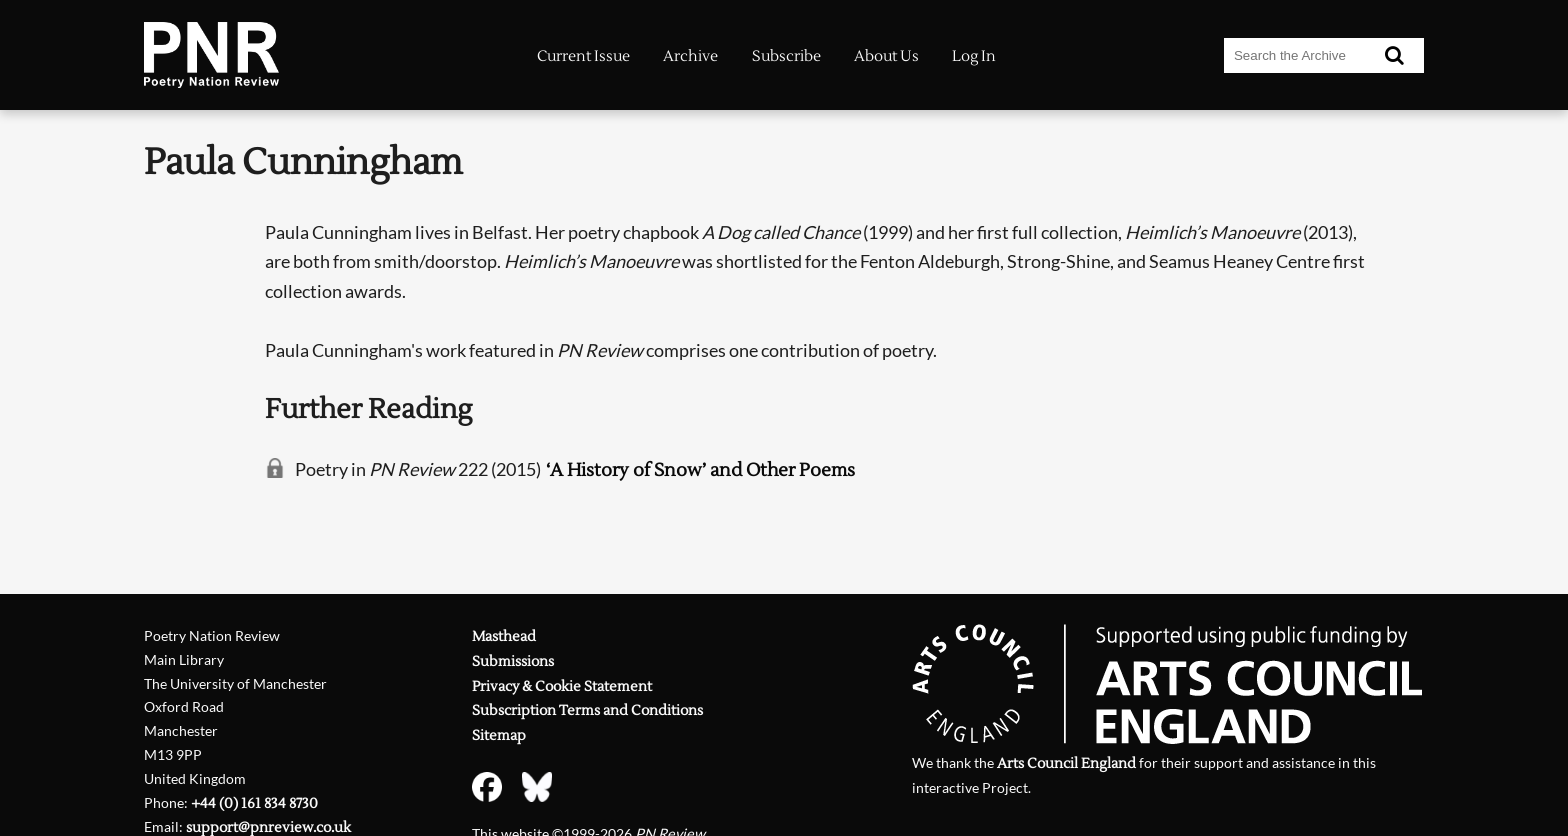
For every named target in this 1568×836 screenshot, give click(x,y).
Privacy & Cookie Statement (562, 686)
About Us (886, 56)
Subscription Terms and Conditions (587, 710)
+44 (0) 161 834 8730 (254, 803)
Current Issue (583, 56)
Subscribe (786, 56)
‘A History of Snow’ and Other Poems (700, 470)
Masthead (504, 636)
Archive (690, 56)
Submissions (513, 661)
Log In (974, 56)
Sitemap (499, 735)
